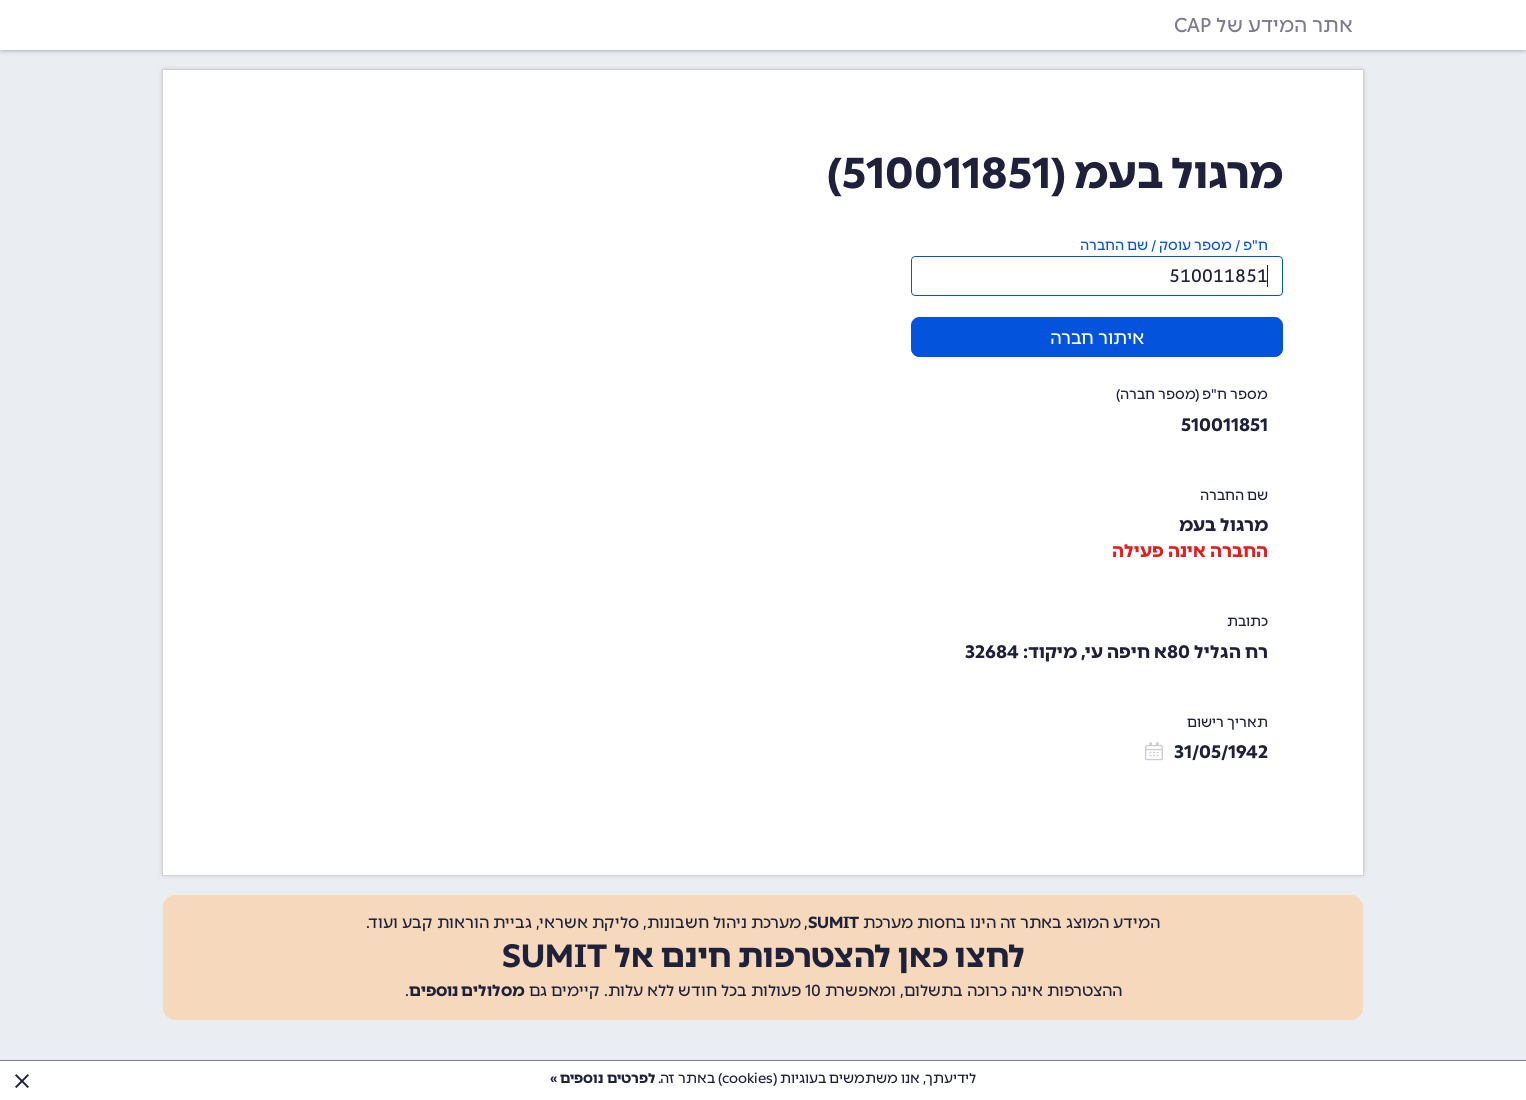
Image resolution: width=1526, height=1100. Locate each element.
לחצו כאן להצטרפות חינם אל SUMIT (763, 956)
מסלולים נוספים (467, 990)
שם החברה (1234, 495)
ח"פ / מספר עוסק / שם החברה (1174, 245)
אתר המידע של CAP (1263, 25)
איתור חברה (1097, 338)
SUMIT (833, 922)
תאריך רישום (1227, 722)
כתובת (1247, 621)
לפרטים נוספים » (602, 1078)
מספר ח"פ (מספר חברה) (1192, 394)
